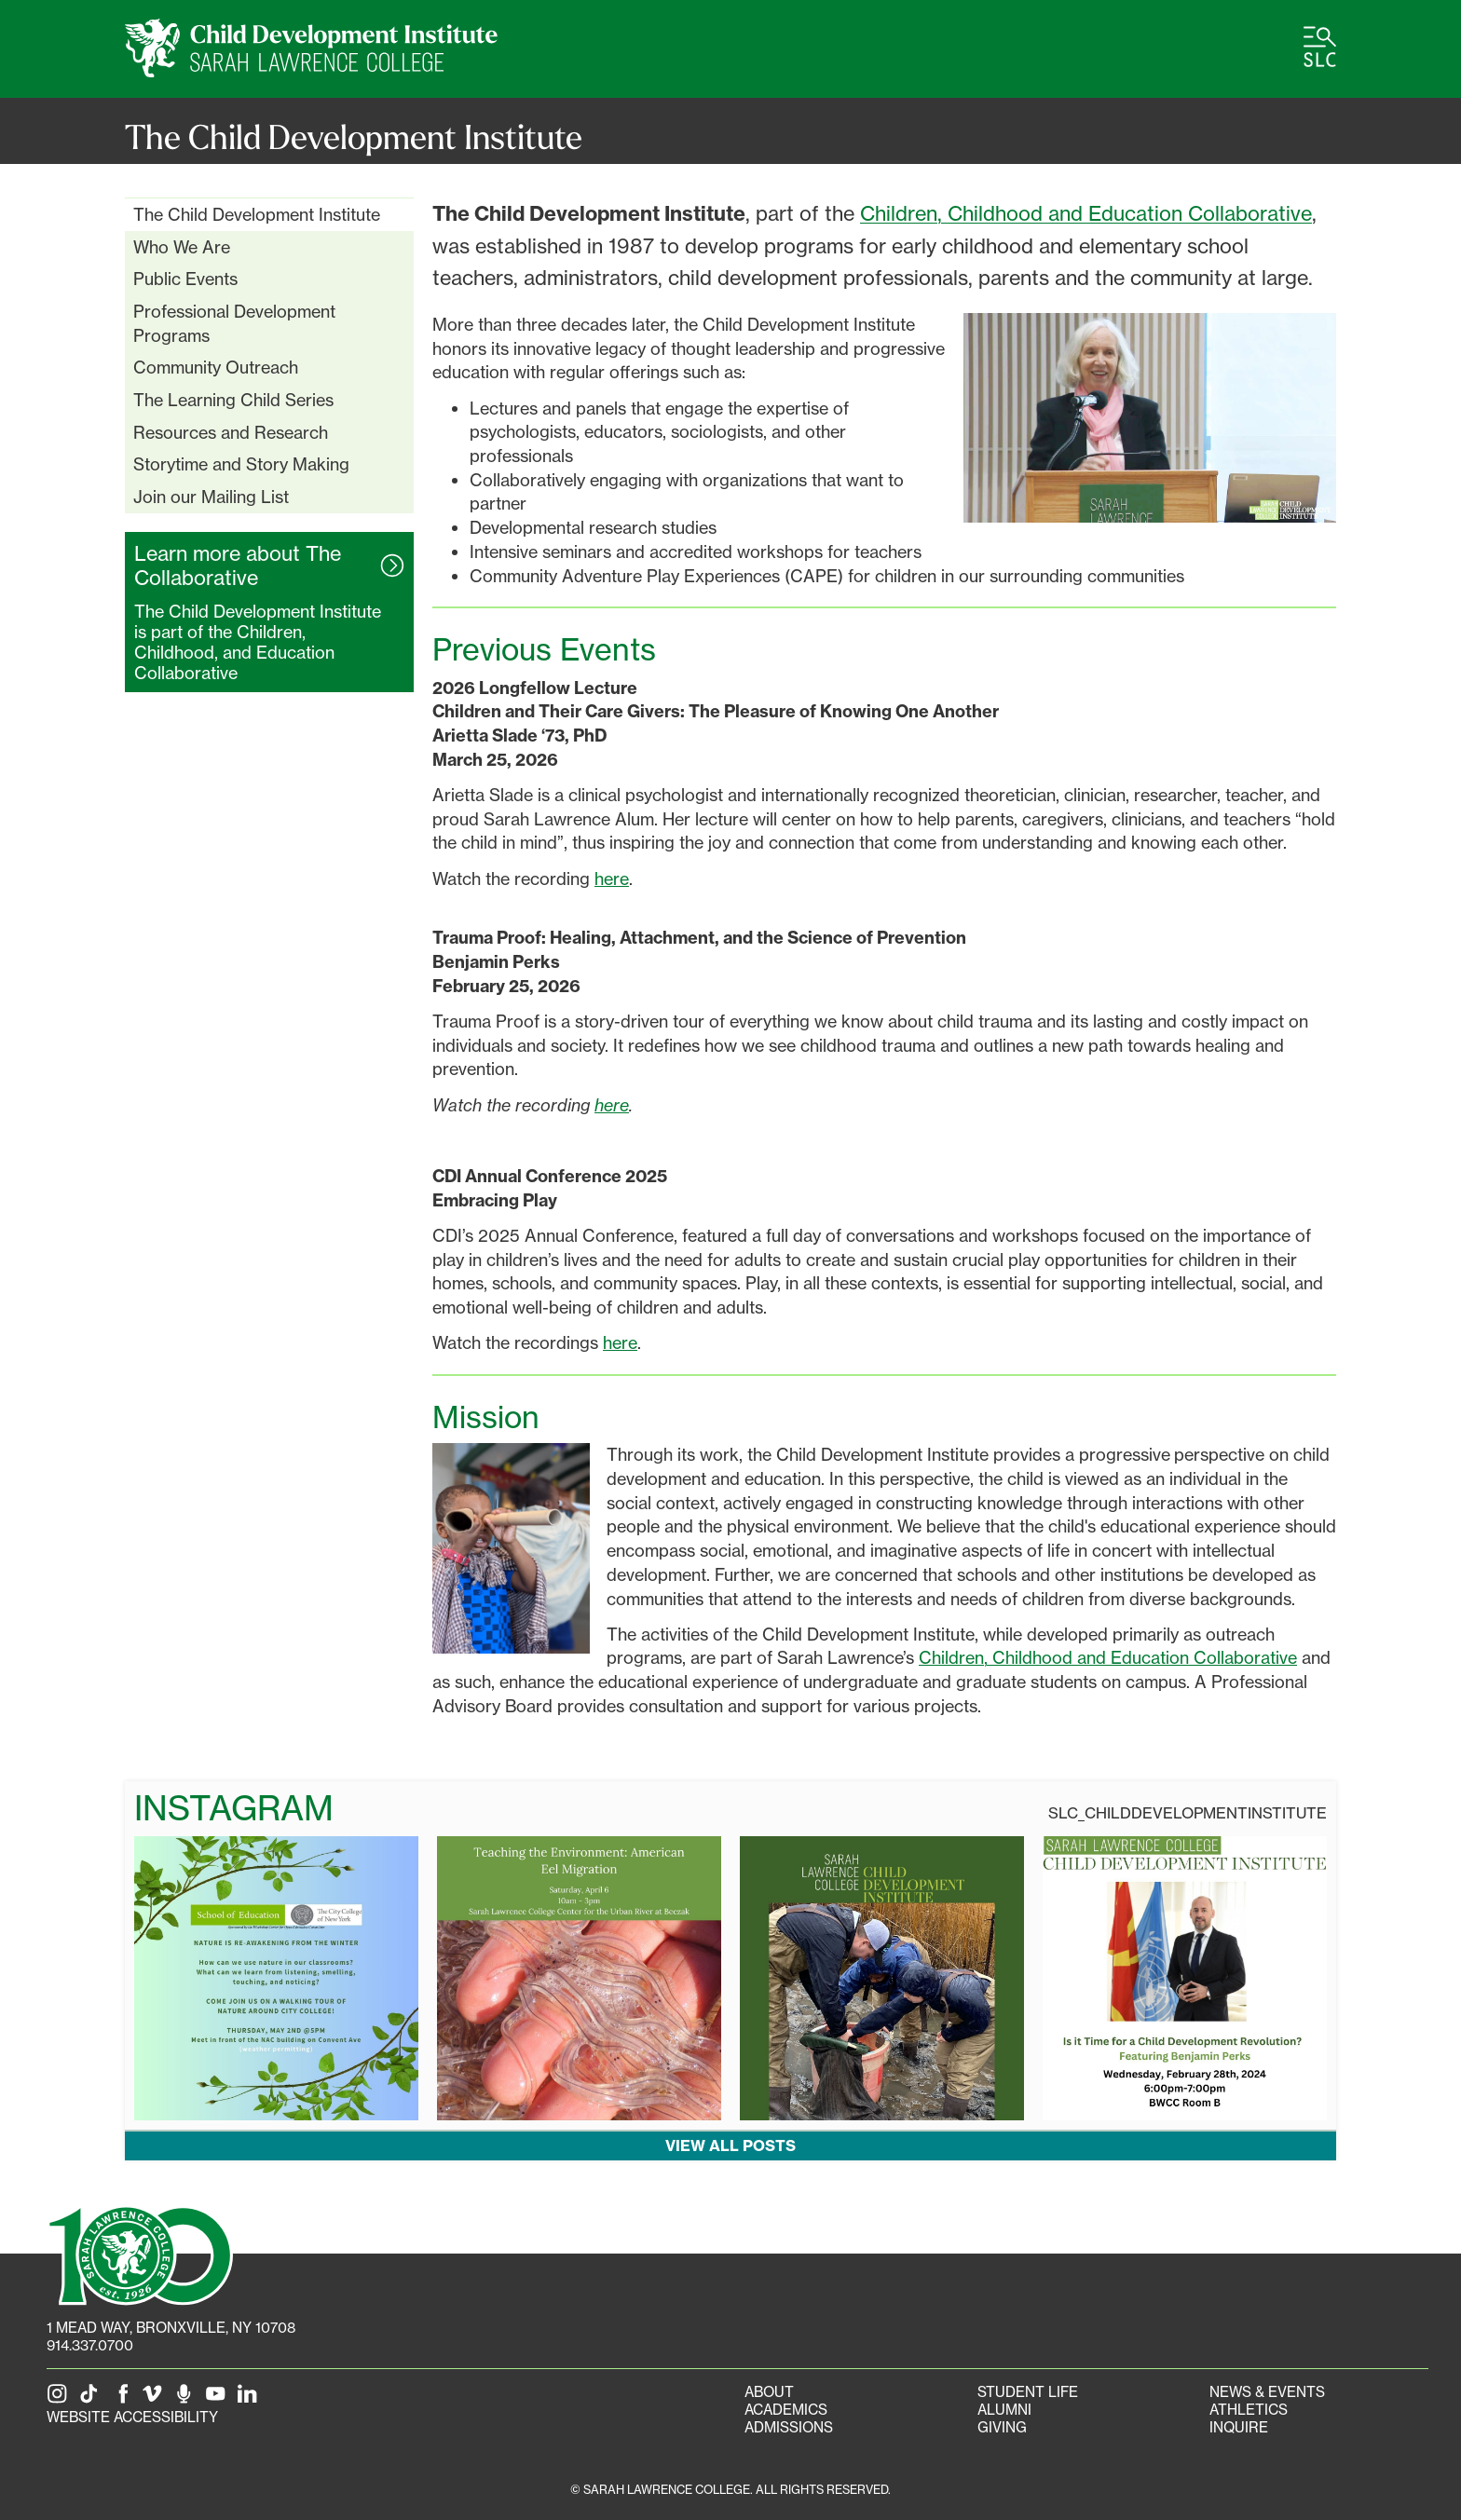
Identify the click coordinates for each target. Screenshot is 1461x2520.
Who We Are (181, 247)
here (611, 878)
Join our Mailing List (211, 496)
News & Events (1267, 2392)
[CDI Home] (311, 49)
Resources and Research (230, 432)
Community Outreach (215, 367)
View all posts (730, 2145)
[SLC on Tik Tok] (92, 2399)
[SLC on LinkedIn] (251, 2399)
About (769, 2392)
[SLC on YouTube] (219, 2399)
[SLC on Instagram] (61, 2399)
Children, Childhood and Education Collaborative (1086, 213)
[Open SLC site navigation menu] (1320, 46)
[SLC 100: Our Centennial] (140, 2253)
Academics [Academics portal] (785, 2409)
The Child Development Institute (256, 214)
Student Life (1027, 2392)
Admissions (788, 2427)
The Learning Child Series (233, 399)
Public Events (185, 278)
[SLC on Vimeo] (156, 2399)
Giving (1002, 2427)
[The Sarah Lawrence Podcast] (187, 2399)
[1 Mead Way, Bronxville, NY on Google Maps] (171, 2327)
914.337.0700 (90, 2345)
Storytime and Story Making (241, 464)
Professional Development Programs (234, 323)
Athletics (1248, 2409)
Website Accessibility (132, 2417)
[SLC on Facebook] (124, 2399)
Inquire (1238, 2427)
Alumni (1004, 2409)
